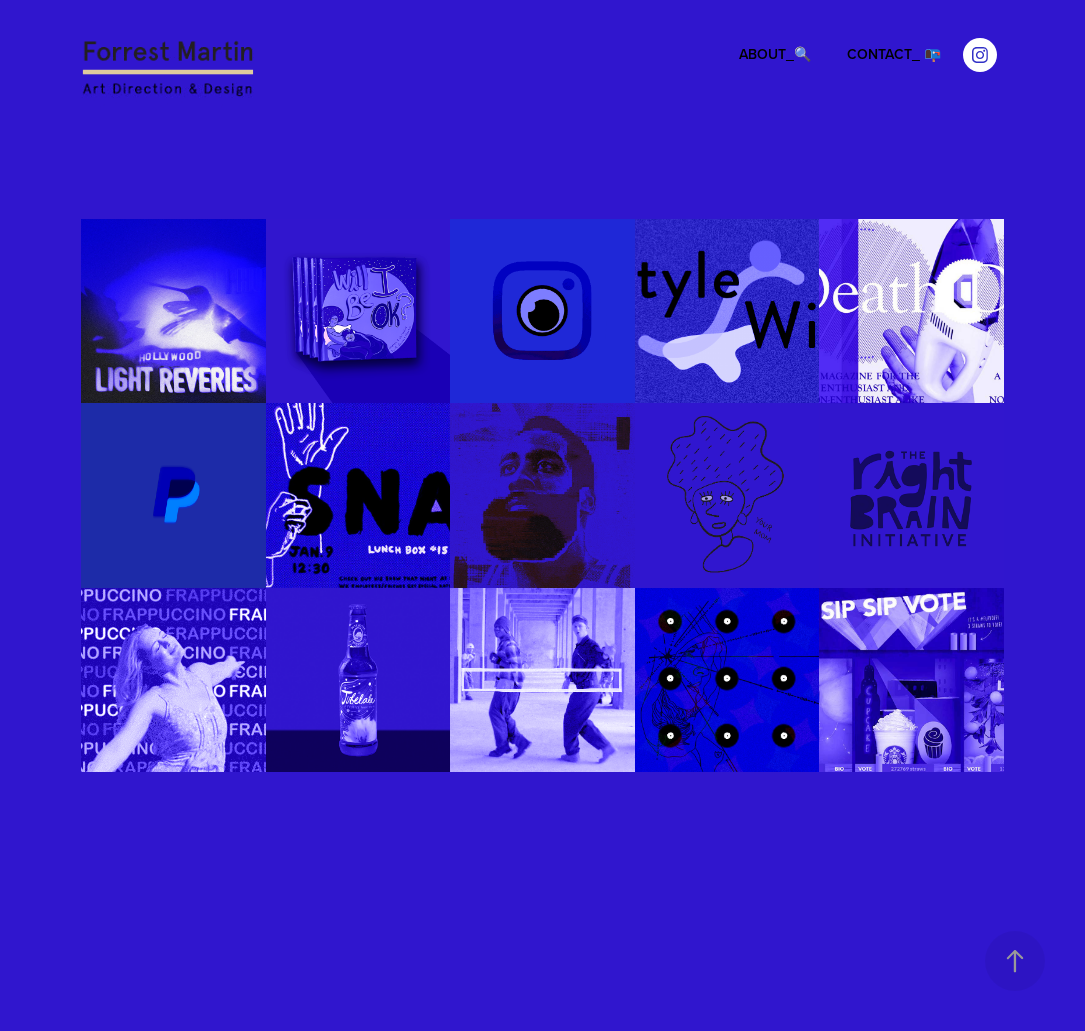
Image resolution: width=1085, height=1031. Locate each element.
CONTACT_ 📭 (894, 54)
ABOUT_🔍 (775, 54)
